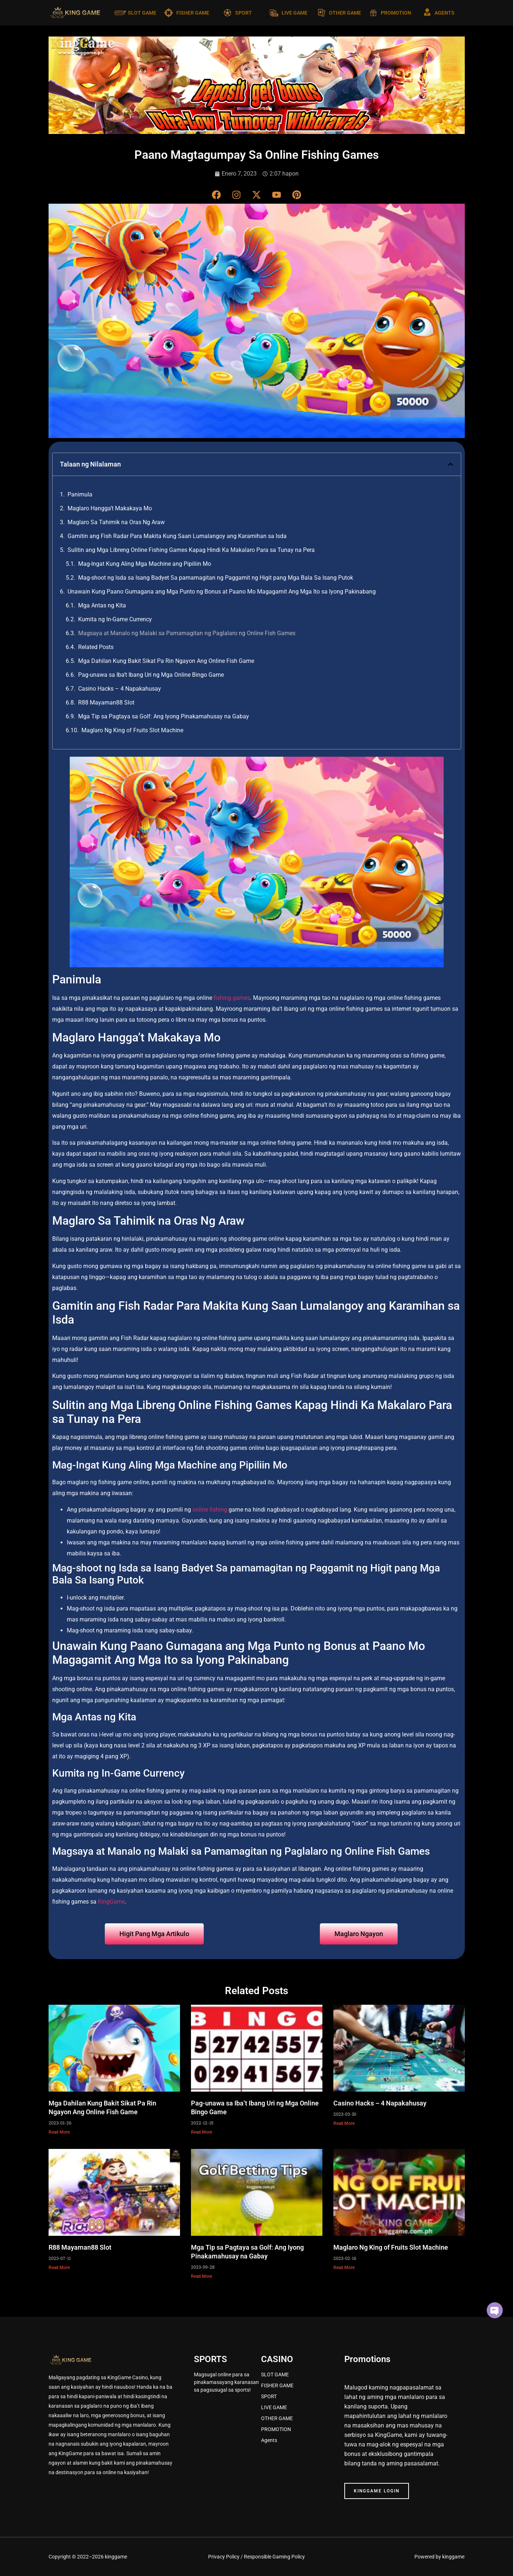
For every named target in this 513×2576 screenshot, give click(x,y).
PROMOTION (396, 13)
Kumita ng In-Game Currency (115, 619)
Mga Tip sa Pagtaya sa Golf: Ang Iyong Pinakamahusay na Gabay (163, 716)
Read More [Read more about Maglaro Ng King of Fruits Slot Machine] (344, 2267)
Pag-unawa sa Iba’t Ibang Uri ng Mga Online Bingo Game (151, 674)
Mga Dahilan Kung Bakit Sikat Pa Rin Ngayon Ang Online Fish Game (166, 660)
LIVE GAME (294, 13)
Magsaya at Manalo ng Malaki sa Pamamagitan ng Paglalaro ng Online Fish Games (186, 633)
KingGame (111, 1901)
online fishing (209, 1509)
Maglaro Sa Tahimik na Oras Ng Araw (116, 522)
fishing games (232, 997)
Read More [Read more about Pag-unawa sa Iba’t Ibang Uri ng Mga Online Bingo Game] (201, 2132)
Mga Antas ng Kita (102, 605)
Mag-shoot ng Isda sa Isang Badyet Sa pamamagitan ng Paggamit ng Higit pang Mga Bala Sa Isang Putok (215, 577)
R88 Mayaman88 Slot (106, 702)
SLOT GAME (142, 13)
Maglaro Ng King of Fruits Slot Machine (132, 730)
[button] (450, 464)
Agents (269, 2440)
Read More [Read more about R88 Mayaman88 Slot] (59, 2267)
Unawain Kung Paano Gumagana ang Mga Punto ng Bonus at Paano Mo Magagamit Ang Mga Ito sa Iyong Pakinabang (222, 591)
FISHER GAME (192, 13)
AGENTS (444, 13)
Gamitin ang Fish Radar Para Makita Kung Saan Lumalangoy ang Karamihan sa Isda (177, 536)
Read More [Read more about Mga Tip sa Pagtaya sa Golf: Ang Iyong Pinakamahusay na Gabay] (201, 2276)
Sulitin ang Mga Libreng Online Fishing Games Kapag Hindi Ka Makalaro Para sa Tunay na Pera (191, 549)
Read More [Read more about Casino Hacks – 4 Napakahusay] (344, 2123)
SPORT (243, 13)
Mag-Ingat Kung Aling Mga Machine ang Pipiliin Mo (144, 563)
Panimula (80, 494)
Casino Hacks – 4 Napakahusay (120, 688)
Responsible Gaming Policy (274, 2557)
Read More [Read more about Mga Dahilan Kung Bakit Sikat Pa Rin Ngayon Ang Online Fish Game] (59, 2132)
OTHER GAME (345, 13)
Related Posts (96, 647)
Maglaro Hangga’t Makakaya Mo (110, 508)
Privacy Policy (224, 2557)
